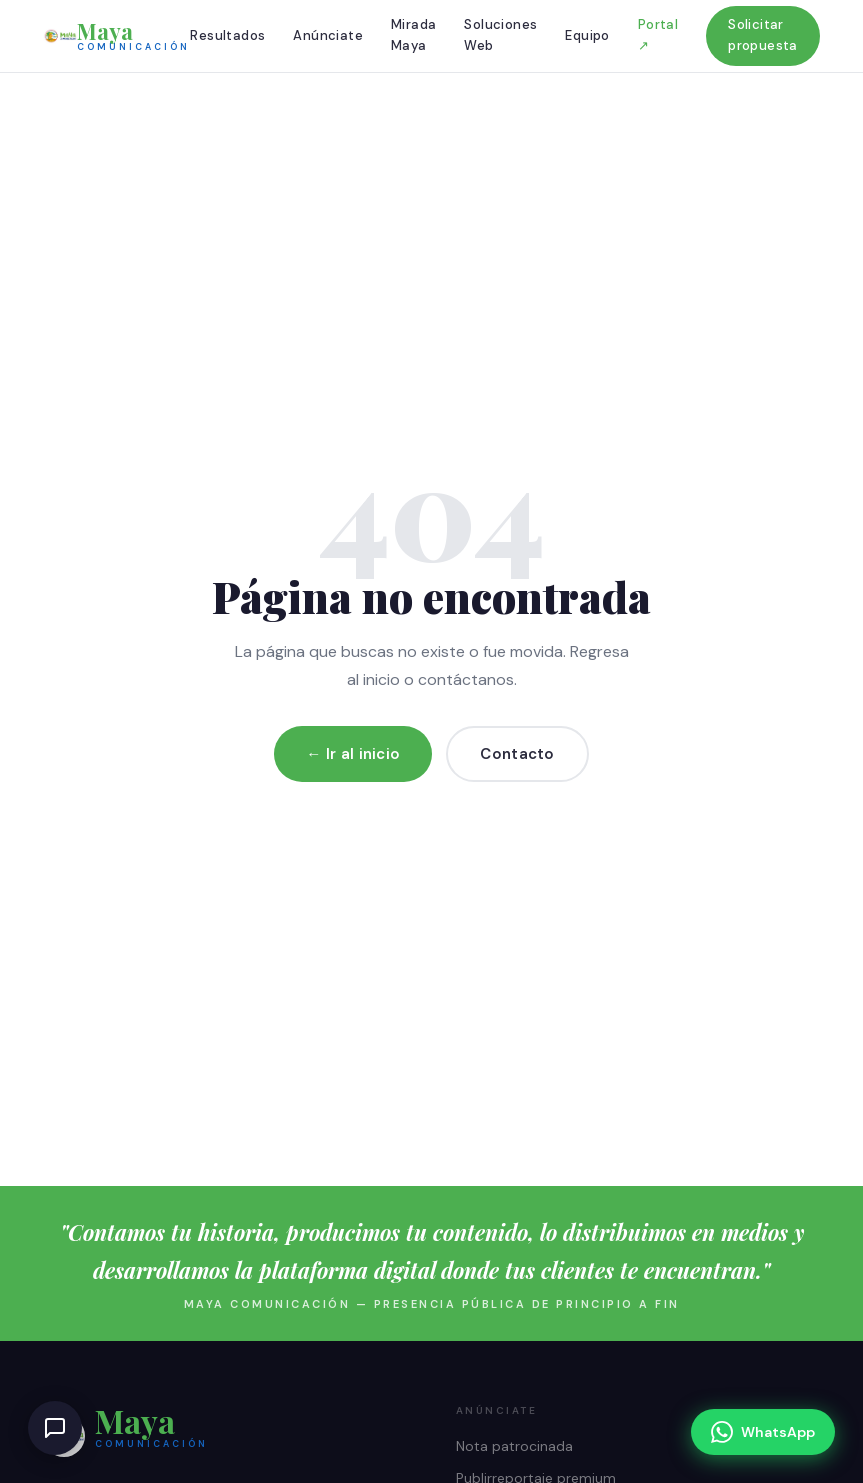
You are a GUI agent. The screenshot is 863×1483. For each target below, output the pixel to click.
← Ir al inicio (353, 754)
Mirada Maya (413, 35)
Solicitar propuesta (763, 35)
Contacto (517, 754)
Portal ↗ (658, 35)
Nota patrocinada (514, 1446)
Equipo (587, 35)
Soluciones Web (500, 35)
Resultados (227, 35)
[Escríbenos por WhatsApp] (763, 1432)
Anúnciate (328, 35)
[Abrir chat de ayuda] (55, 1428)
